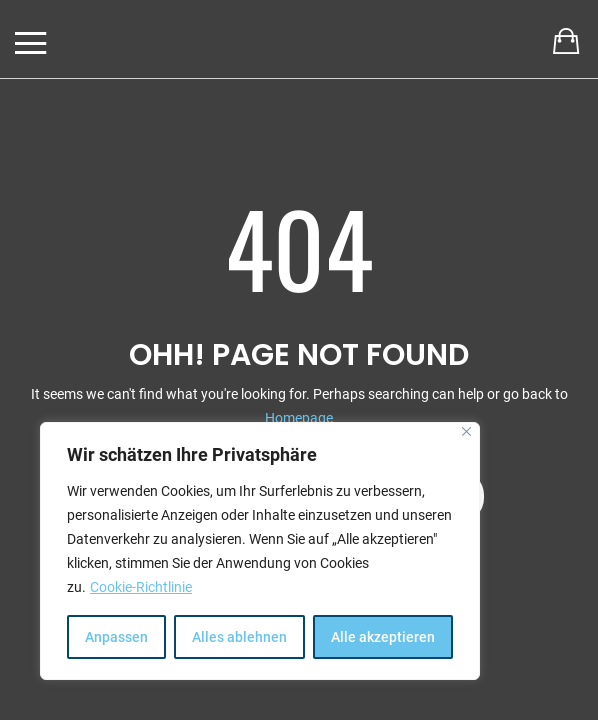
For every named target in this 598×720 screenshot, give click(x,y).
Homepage (299, 418)
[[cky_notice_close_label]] (466, 431)
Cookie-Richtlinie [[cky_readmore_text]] (141, 587)
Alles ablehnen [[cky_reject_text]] (239, 637)
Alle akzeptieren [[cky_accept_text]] (383, 637)
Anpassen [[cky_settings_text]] (116, 637)
